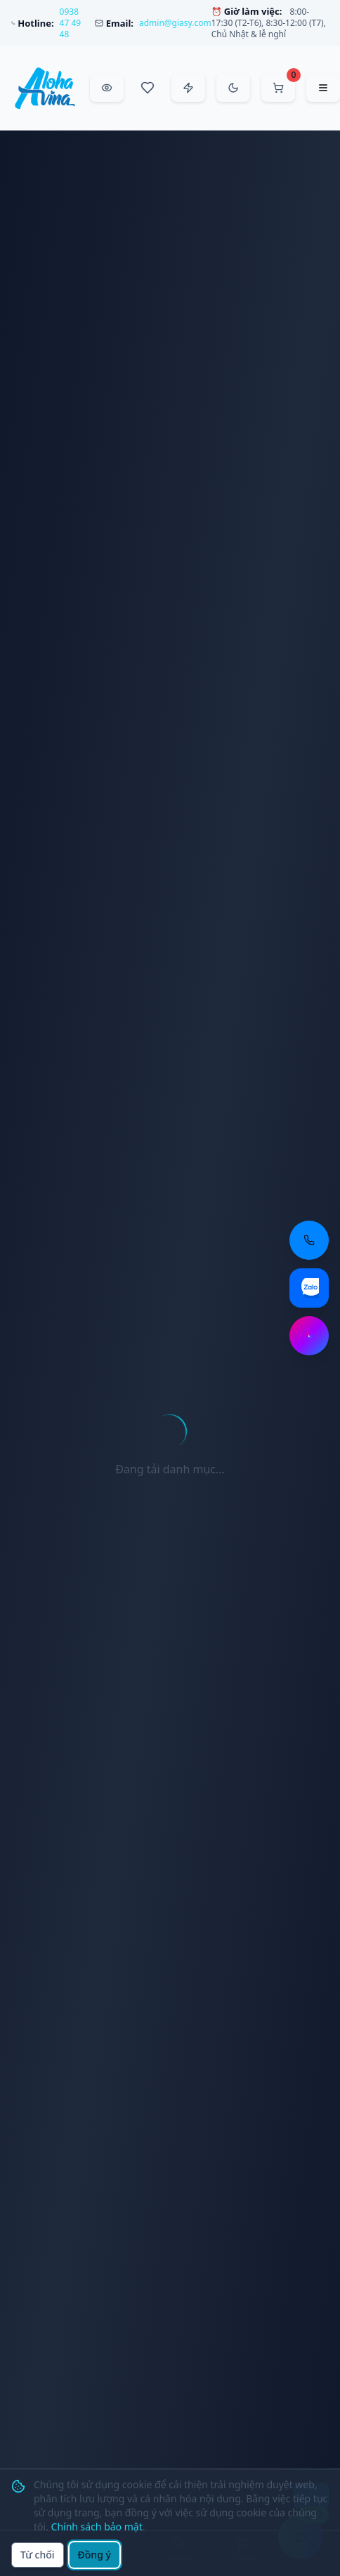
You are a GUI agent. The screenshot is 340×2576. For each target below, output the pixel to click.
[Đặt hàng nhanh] (188, 88)
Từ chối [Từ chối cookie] (37, 2554)
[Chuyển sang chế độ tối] (233, 88)
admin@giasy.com (175, 23)
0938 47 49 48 (70, 23)
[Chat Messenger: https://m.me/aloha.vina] (309, 1335)
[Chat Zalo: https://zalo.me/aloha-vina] (309, 1288)
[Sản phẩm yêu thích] (147, 87)
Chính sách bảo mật (97, 2526)
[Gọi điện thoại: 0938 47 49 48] (309, 1240)
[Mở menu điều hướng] (323, 88)
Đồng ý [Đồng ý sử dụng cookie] (94, 2554)
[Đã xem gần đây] (107, 88)
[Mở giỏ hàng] (278, 88)
